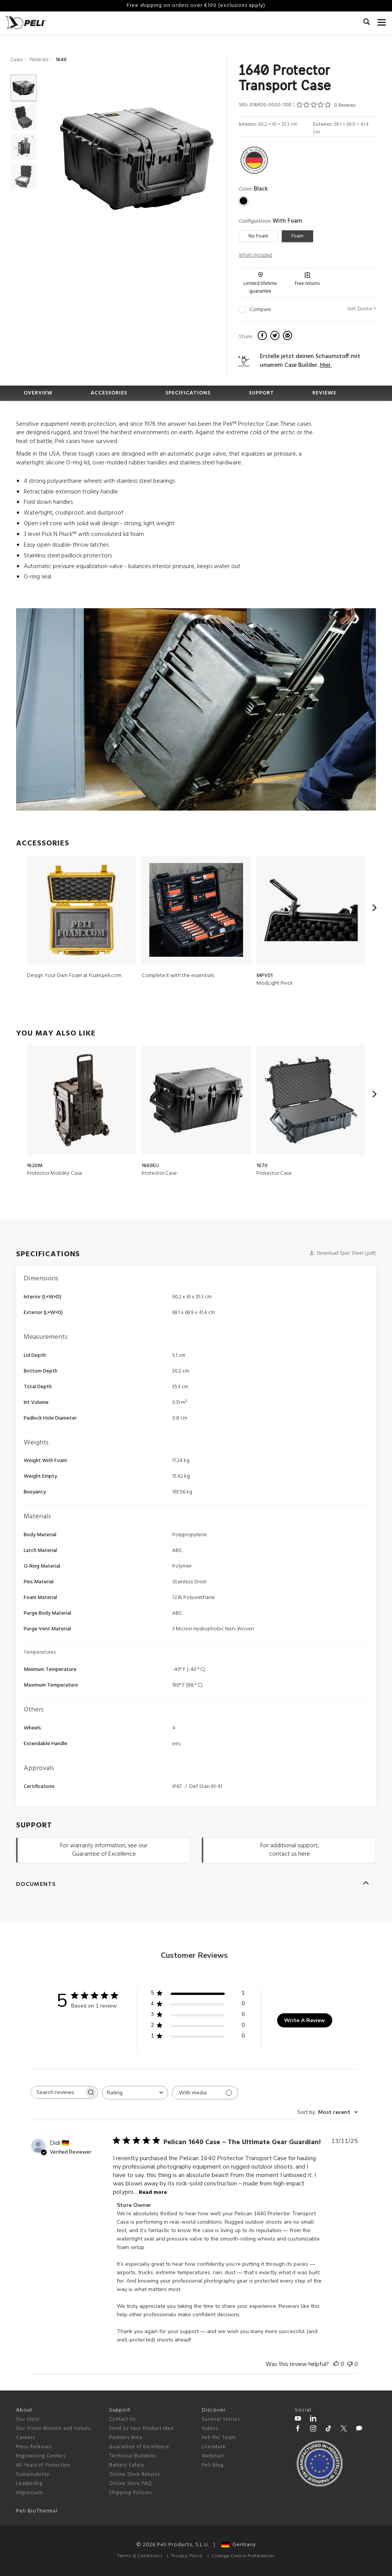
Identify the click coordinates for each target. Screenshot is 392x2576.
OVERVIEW (38, 393)
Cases (16, 60)
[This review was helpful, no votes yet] (336, 2364)
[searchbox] (57, 2092)
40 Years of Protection (43, 2465)
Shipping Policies (130, 2493)
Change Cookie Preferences (243, 2556)
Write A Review (304, 2020)
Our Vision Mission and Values (53, 2429)
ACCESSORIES (109, 393)
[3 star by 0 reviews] (198, 2016)
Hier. (326, 365)
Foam (297, 236)
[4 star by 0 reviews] (198, 2005)
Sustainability (32, 2474)
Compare (260, 310)
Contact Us (122, 2419)
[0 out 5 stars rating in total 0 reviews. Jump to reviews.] (326, 105)
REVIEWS (324, 393)
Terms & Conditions (140, 2556)
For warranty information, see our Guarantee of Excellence (103, 1850)
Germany (238, 2544)
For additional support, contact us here (289, 1850)
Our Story (27, 2419)
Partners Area (125, 2438)
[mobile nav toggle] (381, 21)
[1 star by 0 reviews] (198, 2037)
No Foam (258, 236)
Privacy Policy (187, 2556)
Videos (210, 2429)
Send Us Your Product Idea (141, 2429)
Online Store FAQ (130, 2484)
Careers (25, 2438)
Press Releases (34, 2447)
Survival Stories (221, 2419)
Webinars (213, 2456)
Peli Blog (213, 2465)
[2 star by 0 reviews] (198, 2026)
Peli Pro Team (219, 2438)
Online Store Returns (134, 2474)
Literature (214, 2447)
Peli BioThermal (36, 2511)
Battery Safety (126, 2465)
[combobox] (135, 2092)
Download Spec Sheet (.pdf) (342, 1253)
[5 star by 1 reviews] (198, 1994)
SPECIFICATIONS (188, 393)
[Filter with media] (205, 2092)
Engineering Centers (40, 2456)
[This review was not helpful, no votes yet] (350, 2364)
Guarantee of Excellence (139, 2447)
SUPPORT (261, 393)
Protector (39, 60)
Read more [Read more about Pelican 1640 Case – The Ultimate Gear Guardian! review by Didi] (153, 2192)
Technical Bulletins (132, 2456)
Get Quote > (361, 308)
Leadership (29, 2484)
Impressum (29, 2493)
